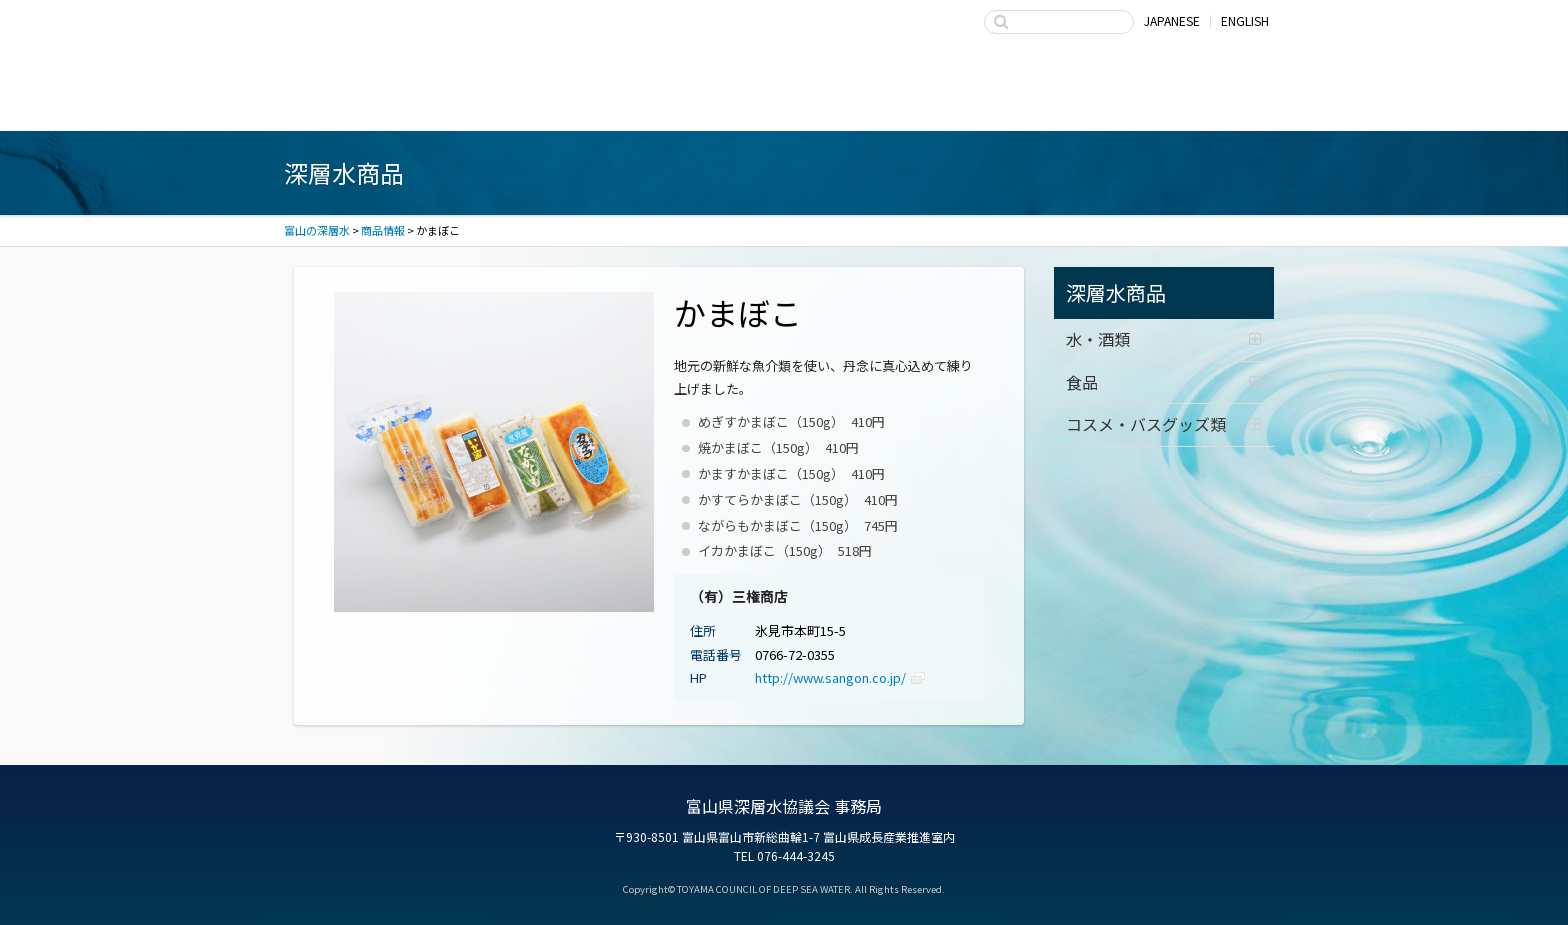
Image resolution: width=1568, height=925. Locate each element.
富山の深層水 (399, 38)
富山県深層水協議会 (984, 103)
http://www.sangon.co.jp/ (830, 677)
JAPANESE (1172, 20)
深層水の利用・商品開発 (784, 103)
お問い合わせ (1184, 103)
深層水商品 (584, 103)
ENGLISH (1245, 20)
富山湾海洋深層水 (384, 103)
